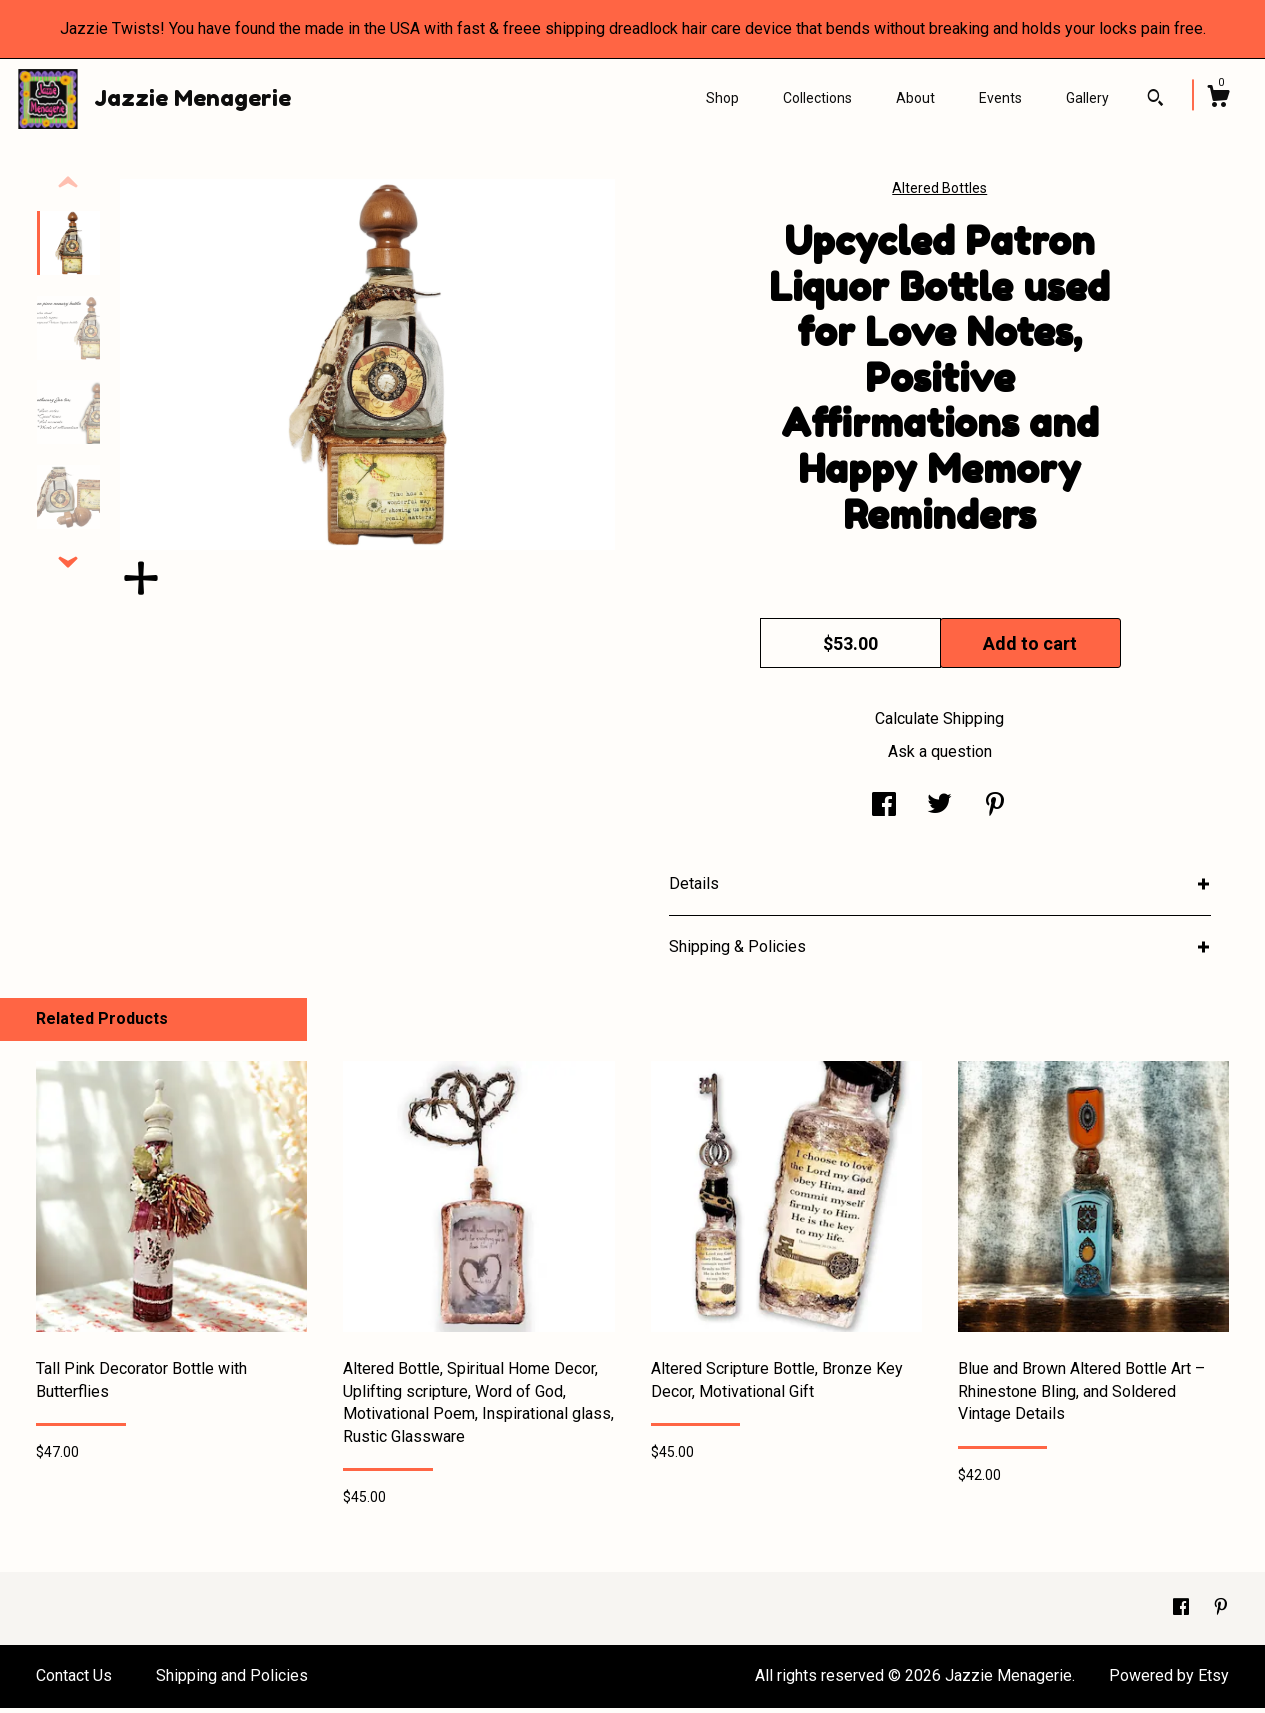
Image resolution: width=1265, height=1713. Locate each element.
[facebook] (1183, 1612)
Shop (722, 98)
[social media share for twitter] (939, 811)
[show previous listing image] (68, 188)
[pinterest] (1221, 1612)
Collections (817, 98)
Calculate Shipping (939, 723)
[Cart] (1218, 99)
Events (1000, 98)
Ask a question (940, 756)
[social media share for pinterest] (995, 811)
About (915, 98)
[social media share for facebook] (884, 811)
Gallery (1087, 98)
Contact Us (74, 1680)
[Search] (1155, 100)
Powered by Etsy (1169, 1680)
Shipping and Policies (232, 1680)
